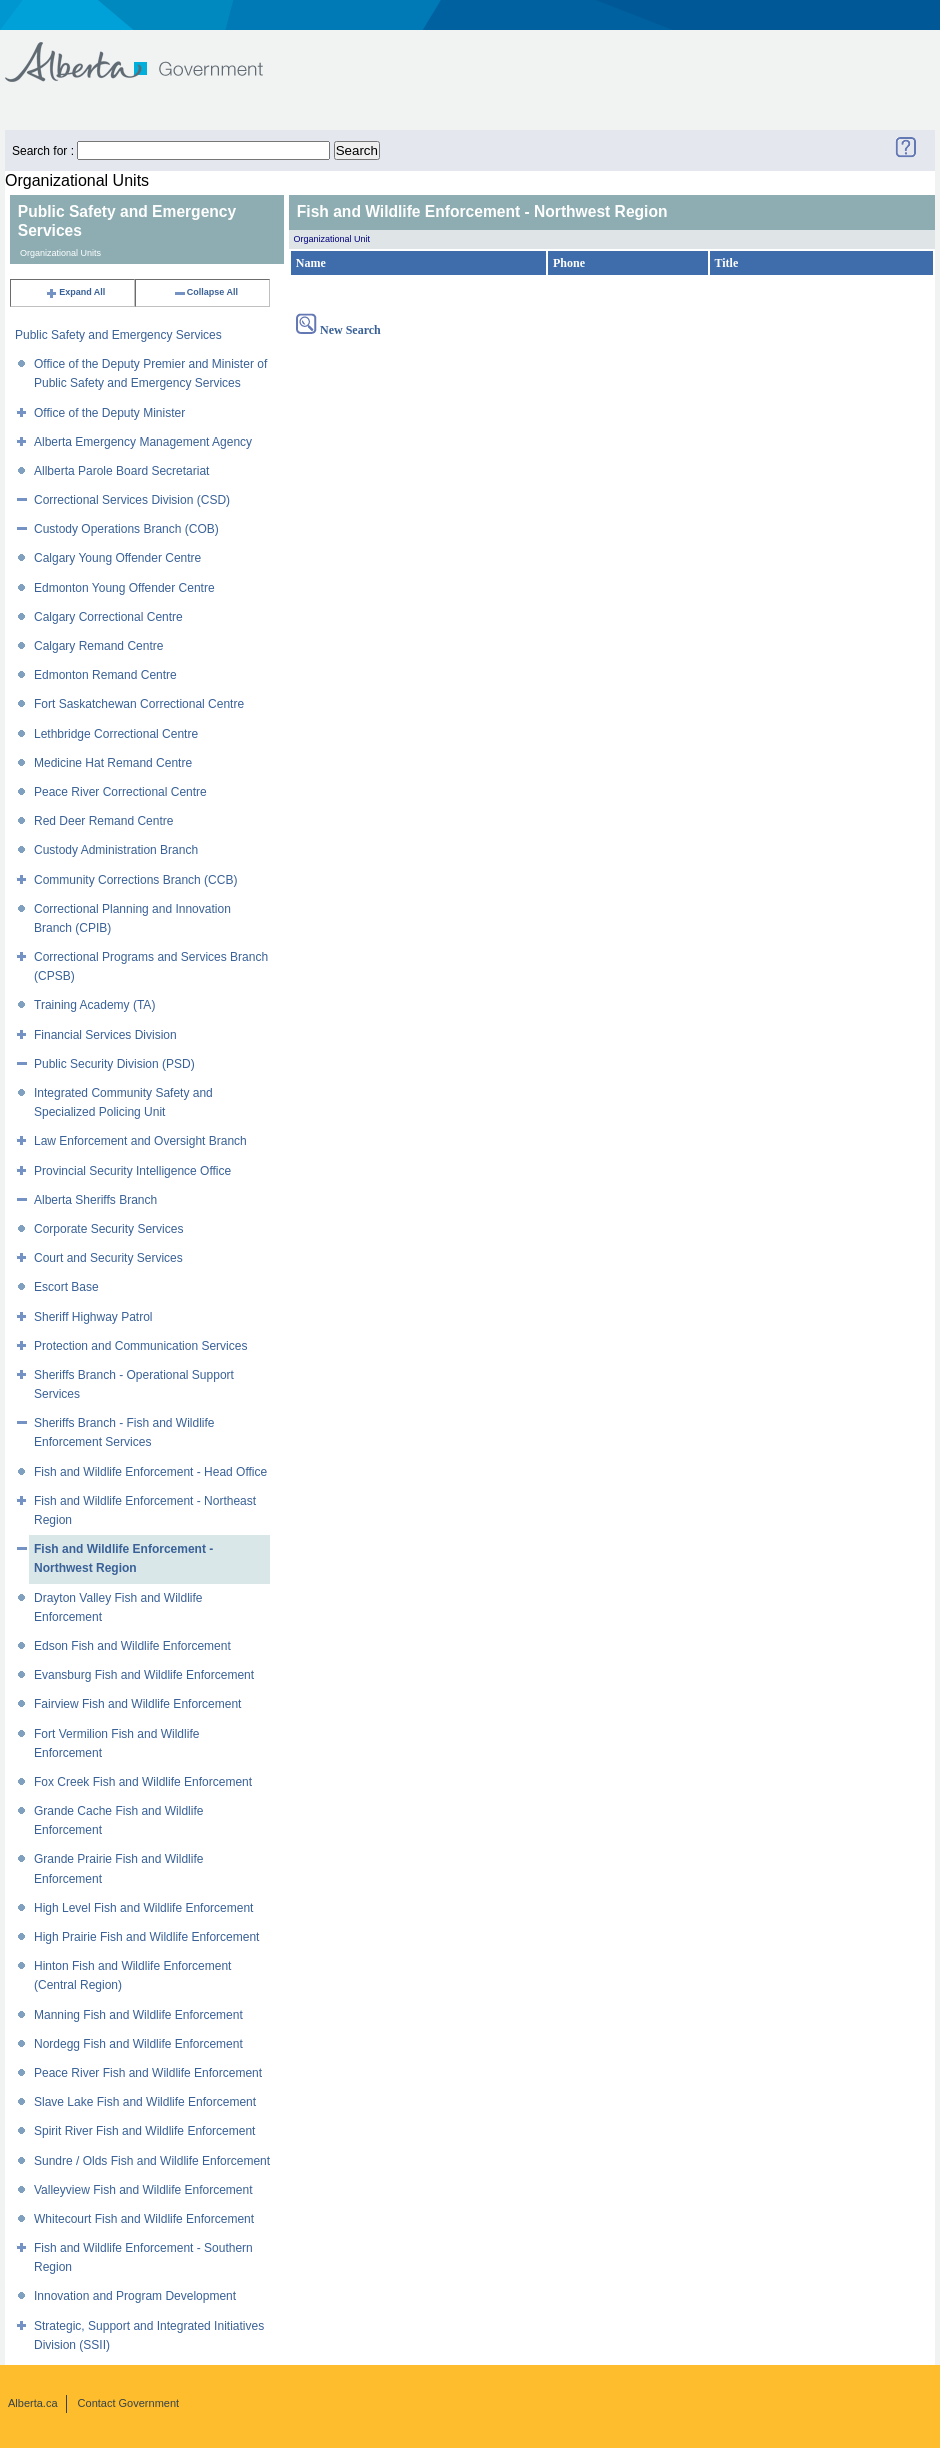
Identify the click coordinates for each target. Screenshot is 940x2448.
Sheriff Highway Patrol (93, 1317)
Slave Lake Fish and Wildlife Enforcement (145, 2102)
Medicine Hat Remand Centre (113, 763)
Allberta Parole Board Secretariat (121, 471)
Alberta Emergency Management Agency (143, 442)
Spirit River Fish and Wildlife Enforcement (144, 2131)
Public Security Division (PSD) (114, 1064)
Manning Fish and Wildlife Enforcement (138, 2015)
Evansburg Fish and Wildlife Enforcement (144, 1675)
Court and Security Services (108, 1258)
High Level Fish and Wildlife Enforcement (143, 1908)
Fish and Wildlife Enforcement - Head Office (150, 1472)
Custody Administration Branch (116, 850)
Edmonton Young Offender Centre (124, 588)
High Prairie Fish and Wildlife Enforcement (146, 1937)
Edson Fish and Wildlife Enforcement (132, 1646)
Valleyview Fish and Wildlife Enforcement (143, 2190)
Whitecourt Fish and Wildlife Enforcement (144, 2219)
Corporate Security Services (108, 1229)
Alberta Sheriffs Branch (95, 1200)
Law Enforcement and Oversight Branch (140, 1141)
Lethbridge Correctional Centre (116, 734)
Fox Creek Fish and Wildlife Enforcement (143, 1782)
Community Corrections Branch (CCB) (135, 880)
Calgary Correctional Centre (108, 617)
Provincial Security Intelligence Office (132, 1171)
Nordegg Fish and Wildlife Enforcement (138, 2044)
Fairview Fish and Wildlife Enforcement (137, 1704)
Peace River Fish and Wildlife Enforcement (148, 2073)
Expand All (75, 292)
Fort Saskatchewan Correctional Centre (139, 704)
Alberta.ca (33, 2403)
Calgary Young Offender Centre (117, 558)
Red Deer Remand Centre (103, 821)
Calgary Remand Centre (98, 646)
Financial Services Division (105, 1035)
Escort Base (66, 1287)
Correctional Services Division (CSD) (132, 500)
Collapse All (205, 292)
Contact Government (129, 2403)
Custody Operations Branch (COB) (126, 529)
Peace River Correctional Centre (120, 792)
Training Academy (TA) (94, 1005)
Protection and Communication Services (140, 1346)
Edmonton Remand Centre (105, 675)
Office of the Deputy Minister (109, 413)
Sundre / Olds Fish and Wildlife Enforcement (152, 2161)
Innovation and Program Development (135, 2296)
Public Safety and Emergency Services (118, 335)
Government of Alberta (150, 52)
